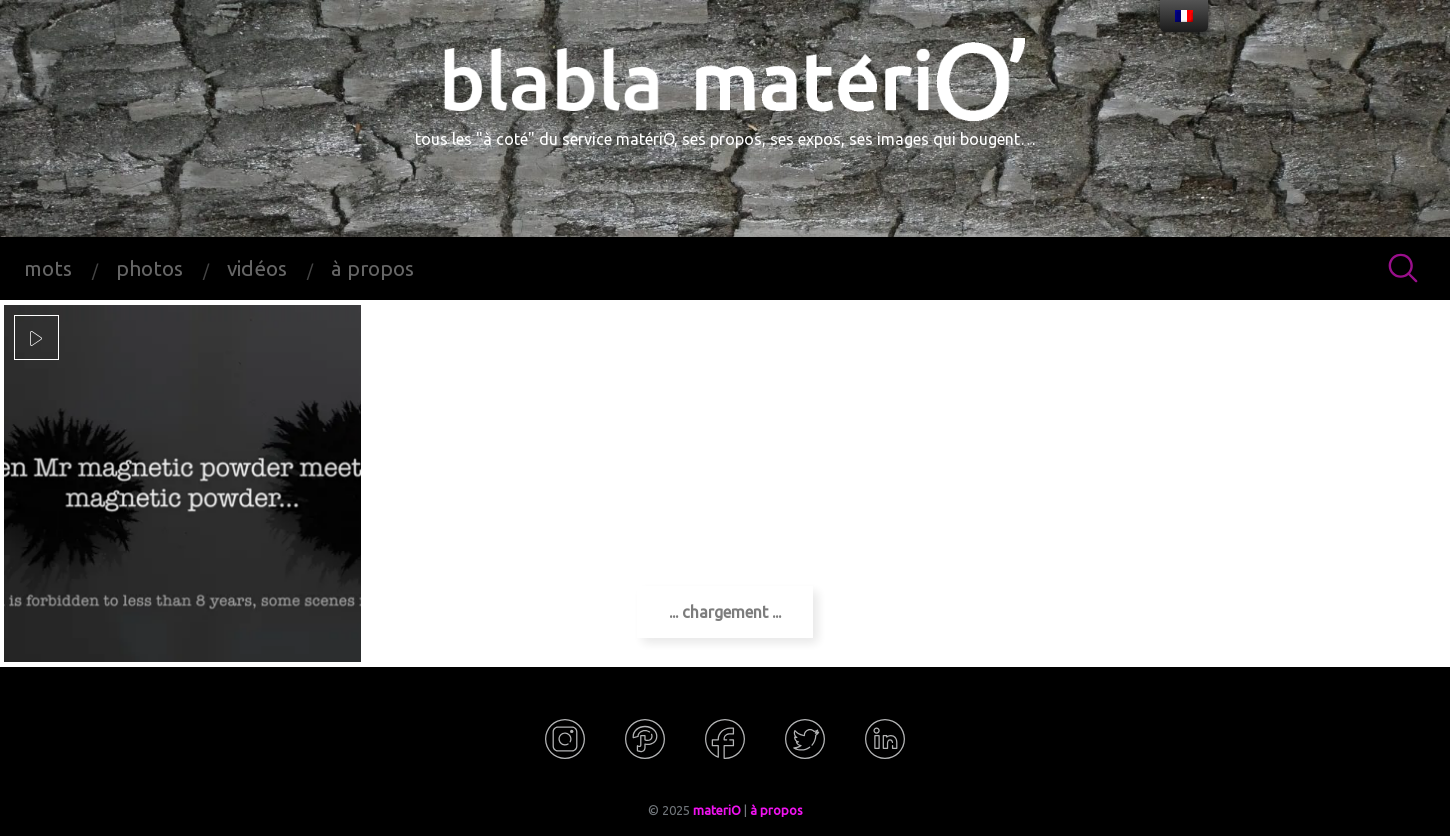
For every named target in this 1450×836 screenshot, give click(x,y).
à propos (372, 268)
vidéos (257, 268)
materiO (717, 810)
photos (149, 268)
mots (48, 268)
